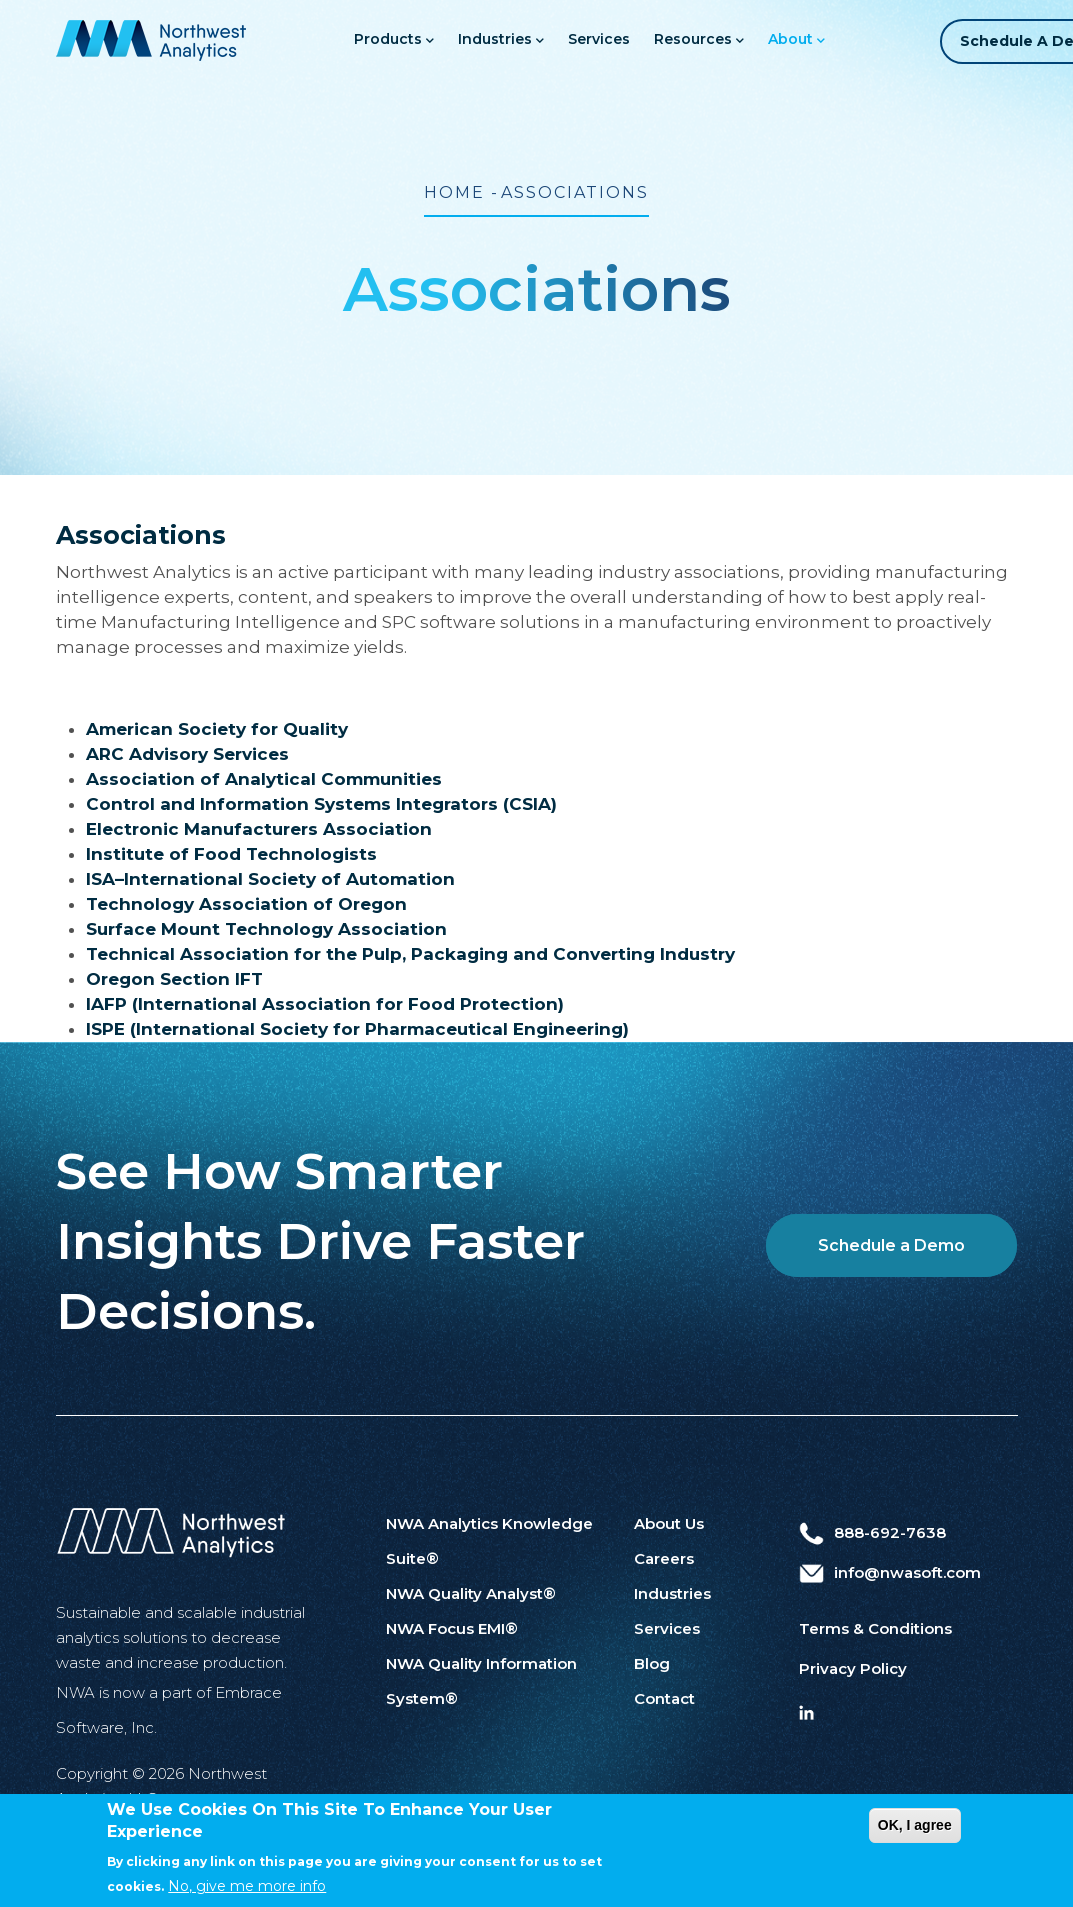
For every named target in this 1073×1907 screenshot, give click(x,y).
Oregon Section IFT (174, 979)
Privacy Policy (853, 1668)
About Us (669, 1523)
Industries (495, 40)
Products (388, 40)
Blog (652, 1663)
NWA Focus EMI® (452, 1628)
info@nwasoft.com (890, 1572)
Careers (664, 1558)
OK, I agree (915, 1840)
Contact (664, 1698)
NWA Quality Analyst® (471, 1593)
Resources (693, 40)
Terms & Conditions (875, 1628)
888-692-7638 (872, 1532)
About (790, 40)
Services (593, 39)
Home (454, 192)
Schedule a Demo (891, 1245)
